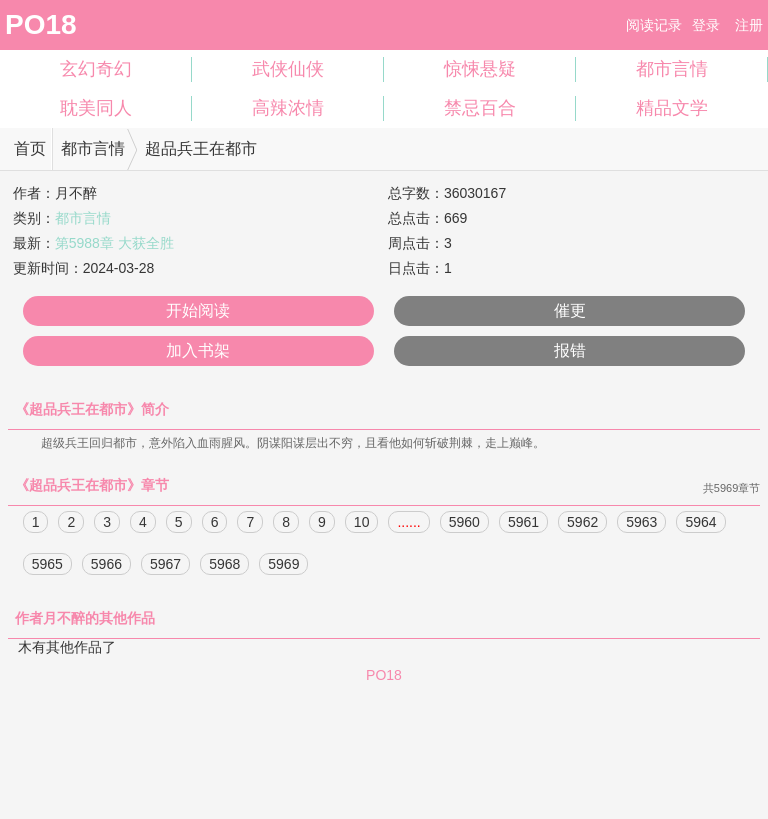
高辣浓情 (288, 108)
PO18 (41, 24)
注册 (749, 25)
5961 (523, 523)
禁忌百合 (480, 108)
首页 (30, 148)
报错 (570, 350)
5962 (582, 523)
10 (362, 523)
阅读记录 (654, 25)
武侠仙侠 (288, 69)
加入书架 (198, 350)
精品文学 (672, 108)
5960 (464, 523)
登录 (706, 25)
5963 (641, 523)
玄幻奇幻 (96, 69)
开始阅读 (198, 310)
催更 (570, 310)
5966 (106, 565)
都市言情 (672, 69)
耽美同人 (96, 108)
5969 (283, 565)
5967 (165, 565)
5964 (700, 523)
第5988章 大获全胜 (114, 243)
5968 (224, 565)
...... (408, 523)
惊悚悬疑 (480, 69)
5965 (47, 565)
